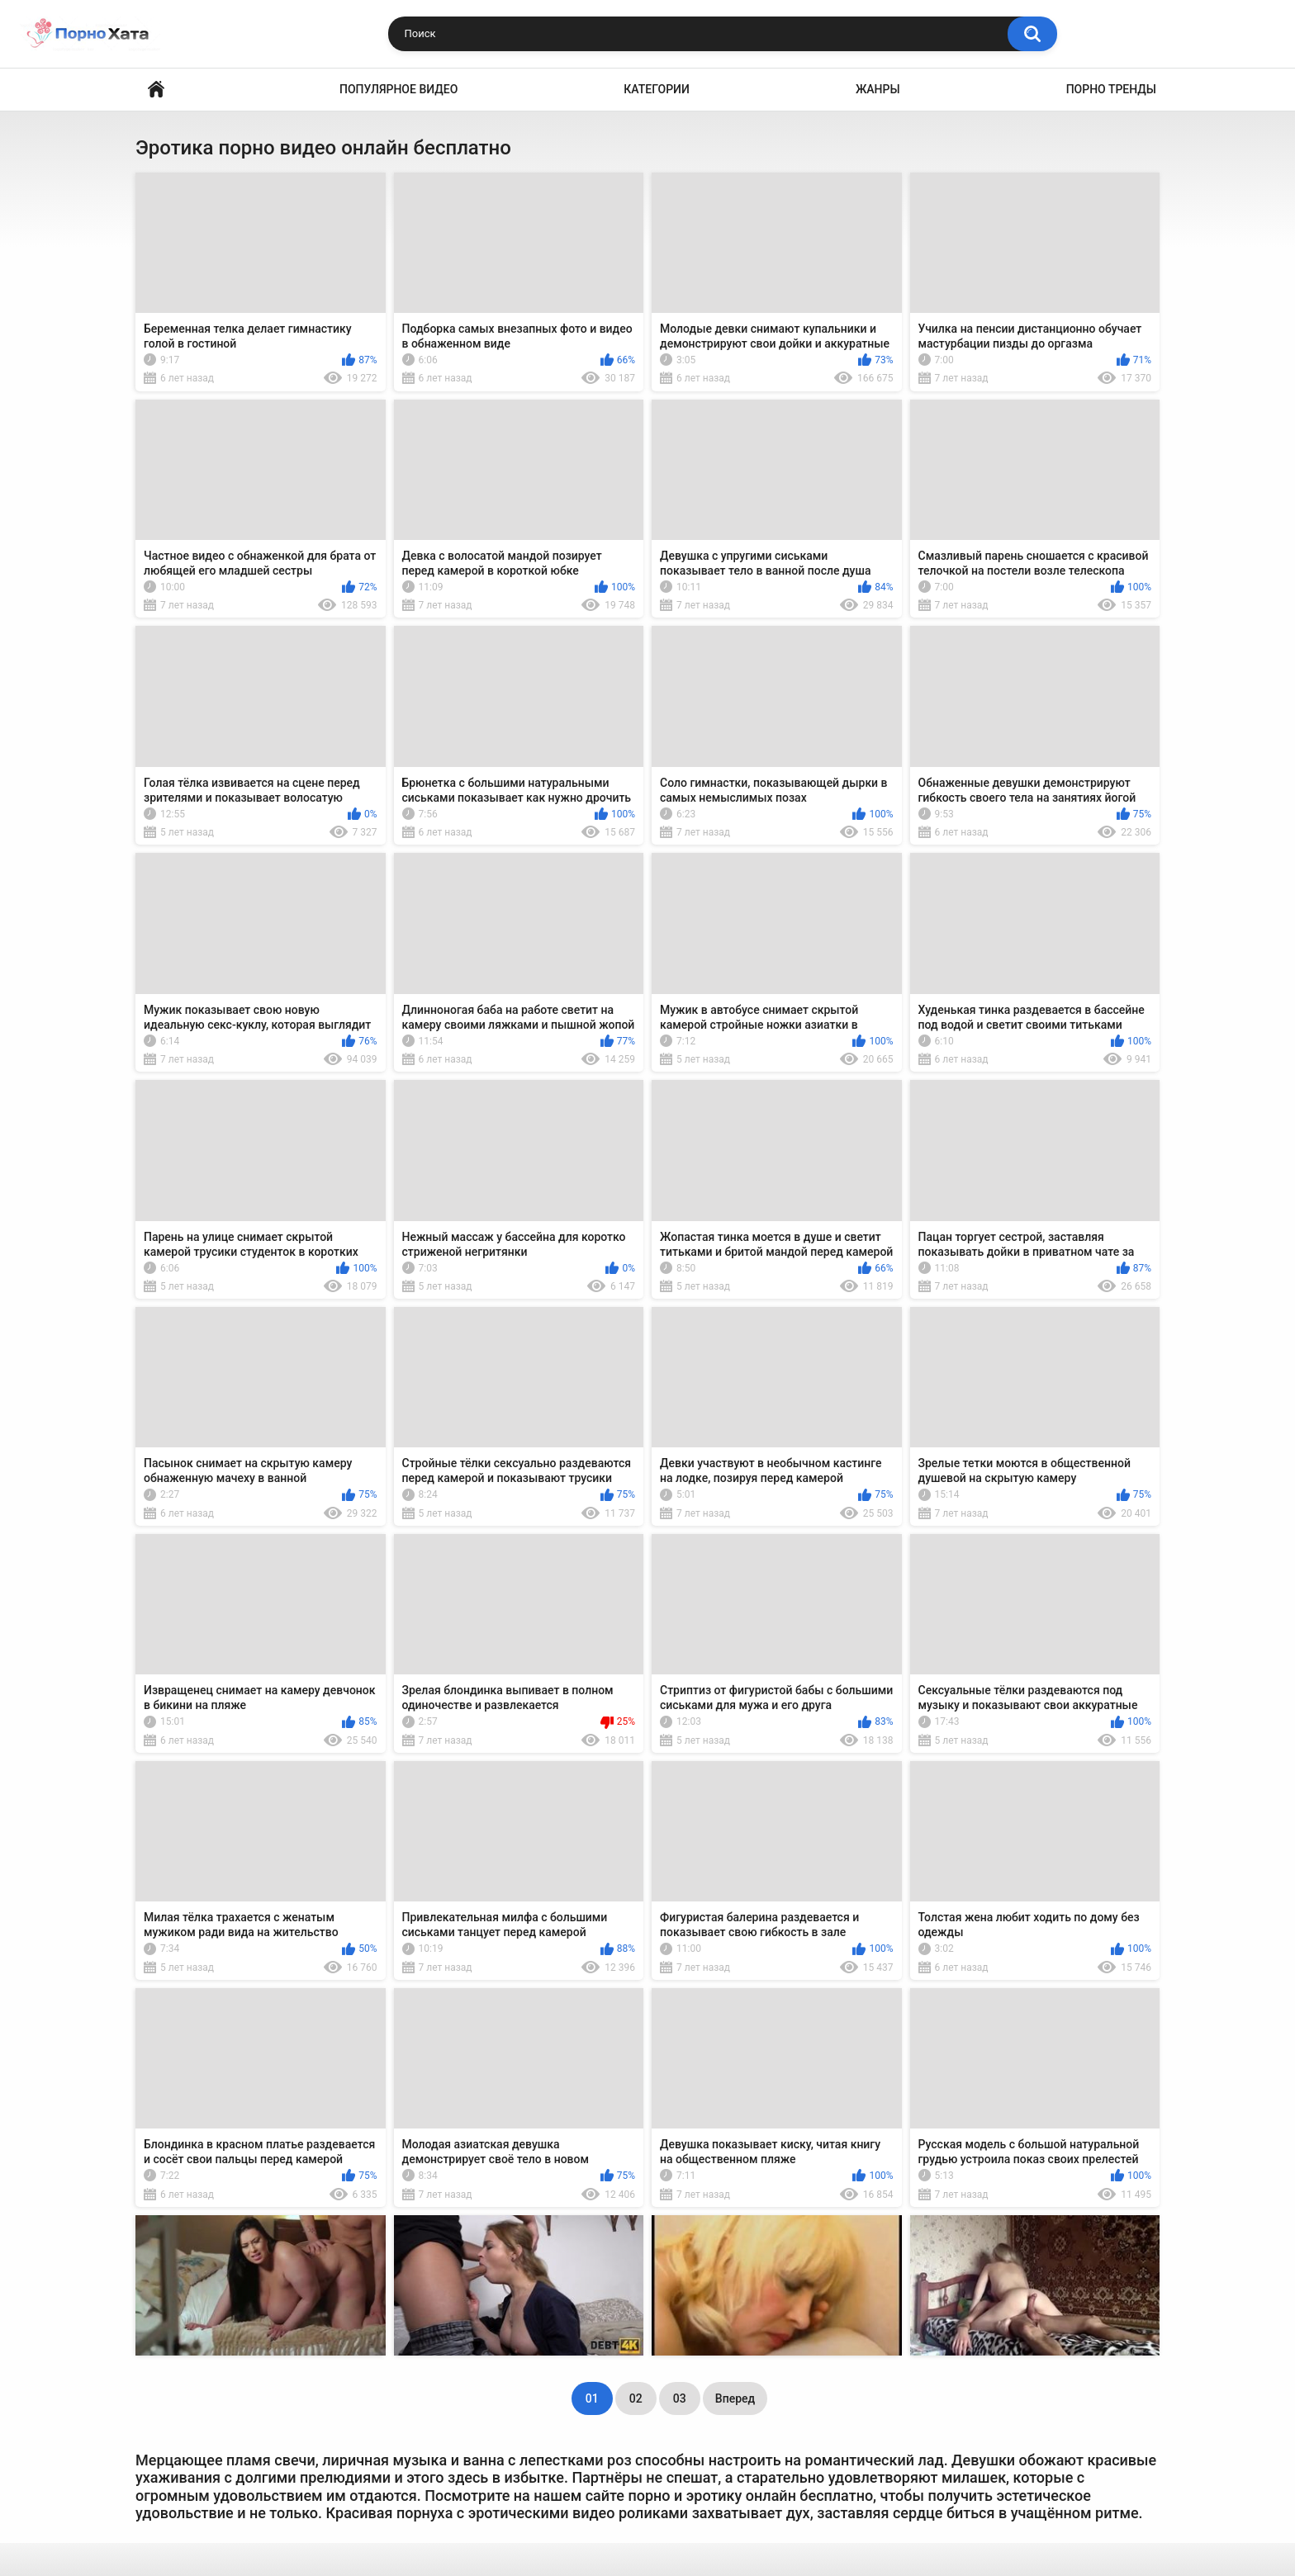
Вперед (735, 2398)
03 (679, 2398)
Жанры (878, 89)
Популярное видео (398, 89)
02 (636, 2398)
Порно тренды (1111, 89)
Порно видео (156, 90)
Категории (657, 89)
